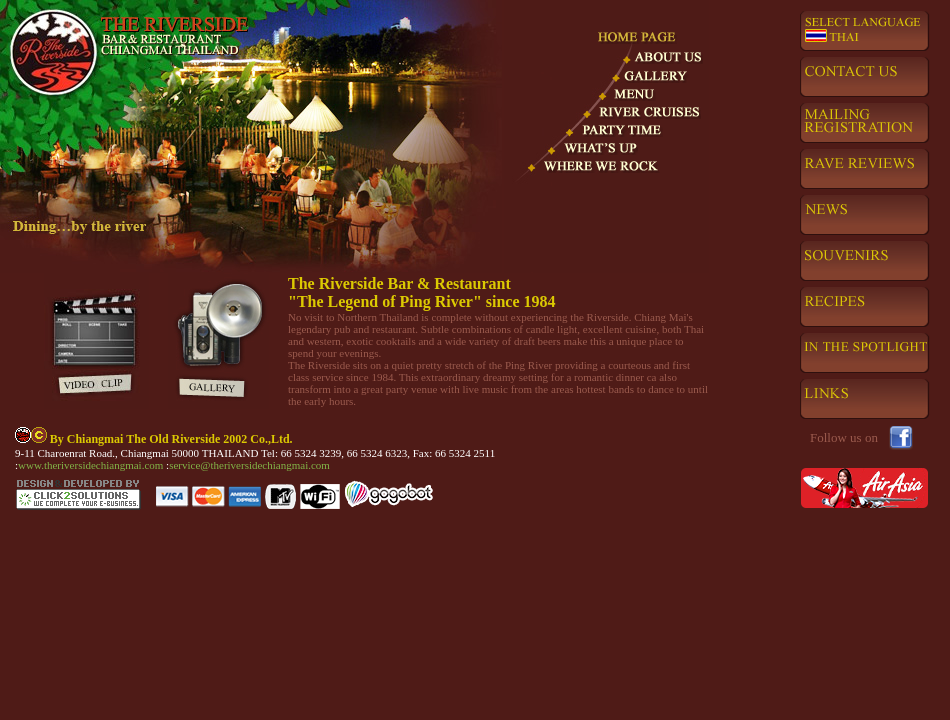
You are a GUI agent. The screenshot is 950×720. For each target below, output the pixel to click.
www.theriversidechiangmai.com (92, 465)
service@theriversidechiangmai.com (249, 465)
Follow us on (844, 437)
